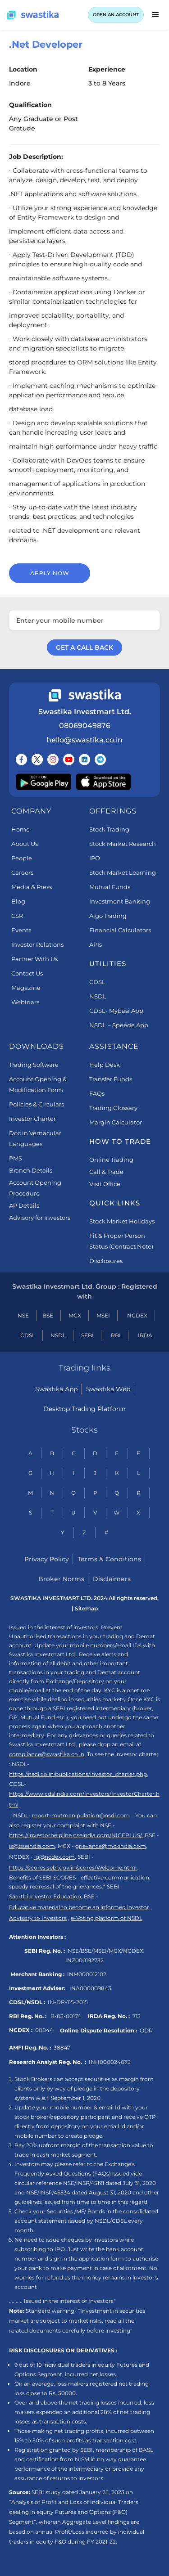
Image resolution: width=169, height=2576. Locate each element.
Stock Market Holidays (122, 1221)
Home (20, 829)
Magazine (26, 987)
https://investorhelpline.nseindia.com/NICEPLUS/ (75, 1835)
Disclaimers (112, 1579)
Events (21, 930)
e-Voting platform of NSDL (106, 1918)
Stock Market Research (122, 843)
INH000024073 (110, 2062)
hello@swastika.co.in (84, 740)
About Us (24, 843)
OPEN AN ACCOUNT (116, 15)
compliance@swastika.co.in (46, 1754)
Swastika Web (108, 1389)
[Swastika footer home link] (85, 695)
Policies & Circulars (36, 1104)
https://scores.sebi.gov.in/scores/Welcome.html (73, 1867)
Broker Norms (61, 1579)
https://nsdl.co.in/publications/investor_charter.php (78, 1774)
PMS (15, 1158)
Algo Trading (108, 915)
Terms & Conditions (109, 1559)
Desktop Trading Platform (84, 1409)
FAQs (97, 1093)
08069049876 (84, 725)
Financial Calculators (120, 930)
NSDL (97, 996)
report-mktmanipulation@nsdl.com (81, 1815)
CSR (17, 915)
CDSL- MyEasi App (116, 1010)
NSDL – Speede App (118, 1025)
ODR (146, 2030)
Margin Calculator (115, 1122)
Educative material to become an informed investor (79, 1907)
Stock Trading (109, 829)
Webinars (25, 1002)
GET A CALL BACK (84, 647)
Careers (22, 872)
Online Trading (111, 1159)
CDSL (97, 981)
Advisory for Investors (39, 1217)
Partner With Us (34, 958)
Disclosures (106, 1260)
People (21, 858)
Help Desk (104, 1064)
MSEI (103, 1315)
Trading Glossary (113, 1107)
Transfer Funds (110, 1079)
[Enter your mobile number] (84, 620)
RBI (116, 1335)
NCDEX (137, 1315)
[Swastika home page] (33, 15)
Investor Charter (32, 1118)
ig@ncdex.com (54, 1856)
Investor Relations (37, 944)
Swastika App (56, 1389)
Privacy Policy (46, 1559)
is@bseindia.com (32, 1846)
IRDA (145, 1335)
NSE (23, 1315)
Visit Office (104, 1183)
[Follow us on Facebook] (21, 759)
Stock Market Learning (122, 872)
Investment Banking (119, 901)
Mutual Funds (109, 886)
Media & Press (31, 886)
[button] (155, 15)
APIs (95, 944)
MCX (75, 1315)
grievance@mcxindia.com (110, 1846)
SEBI (87, 1335)
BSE (47, 1315)
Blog (18, 901)
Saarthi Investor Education (45, 1896)
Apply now (49, 573)
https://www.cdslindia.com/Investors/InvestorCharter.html (84, 1799)
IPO (94, 858)
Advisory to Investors (38, 1918)
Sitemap (86, 1608)
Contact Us (27, 973)
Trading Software (34, 1064)
